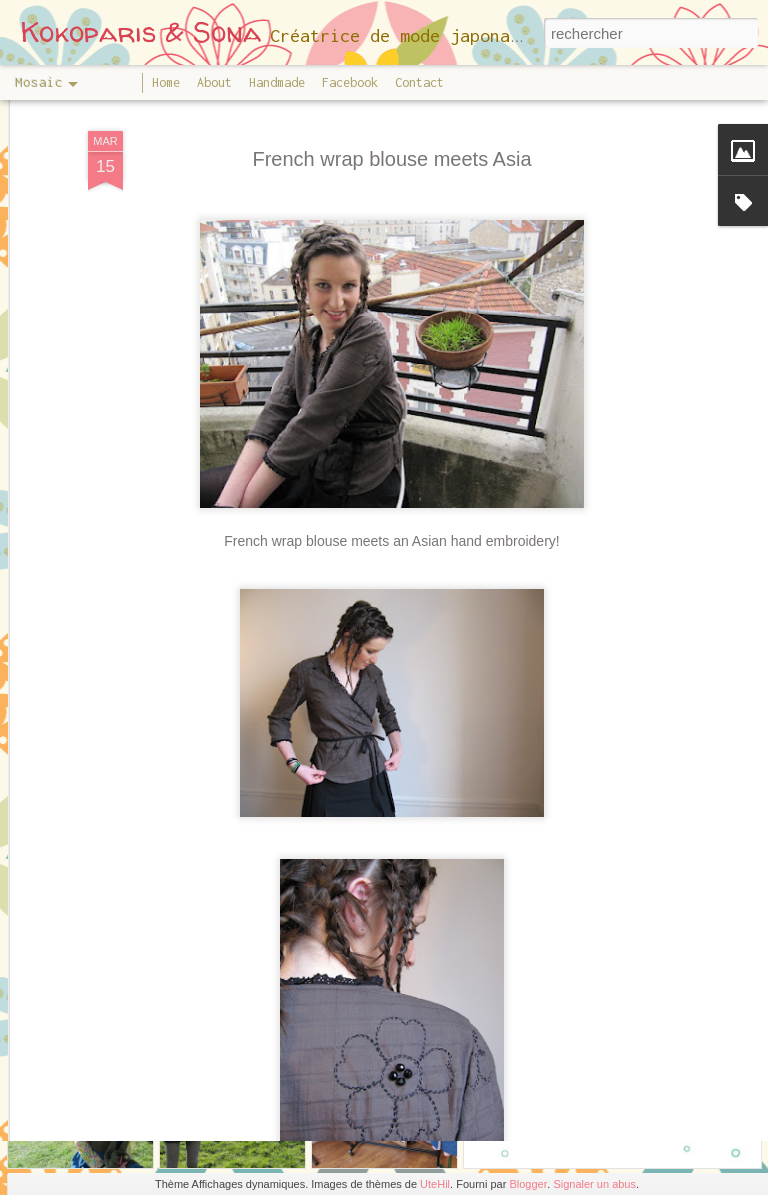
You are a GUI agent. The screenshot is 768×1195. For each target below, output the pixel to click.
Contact (419, 82)
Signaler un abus (594, 1184)
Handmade (277, 82)
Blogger (528, 1184)
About (214, 82)
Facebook (350, 82)
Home (166, 82)
